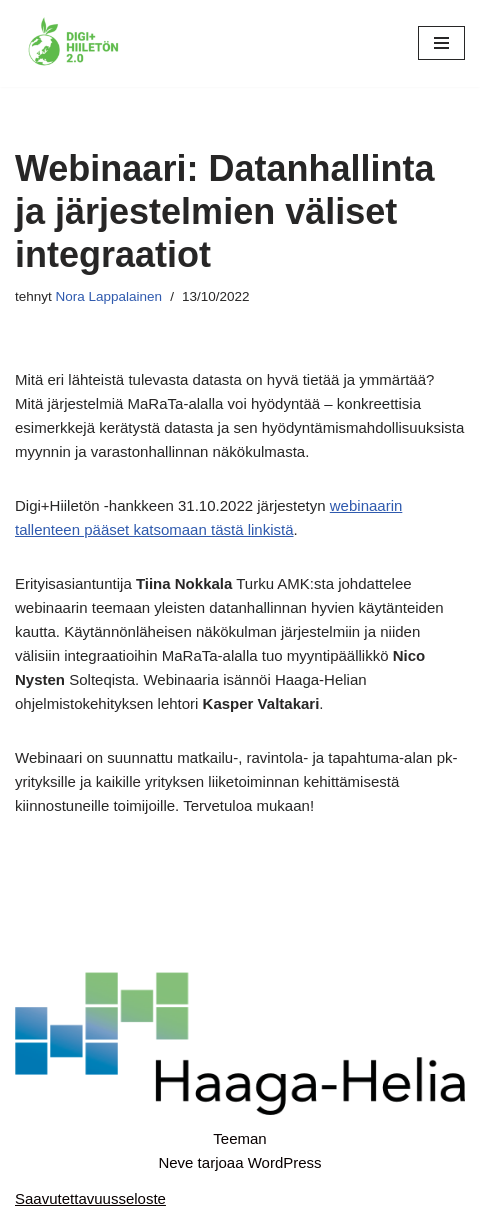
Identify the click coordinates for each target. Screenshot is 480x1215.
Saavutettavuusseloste (90, 1198)
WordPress (285, 1162)
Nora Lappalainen (109, 296)
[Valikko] (441, 43)
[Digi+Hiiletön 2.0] (75, 43)
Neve (175, 1162)
